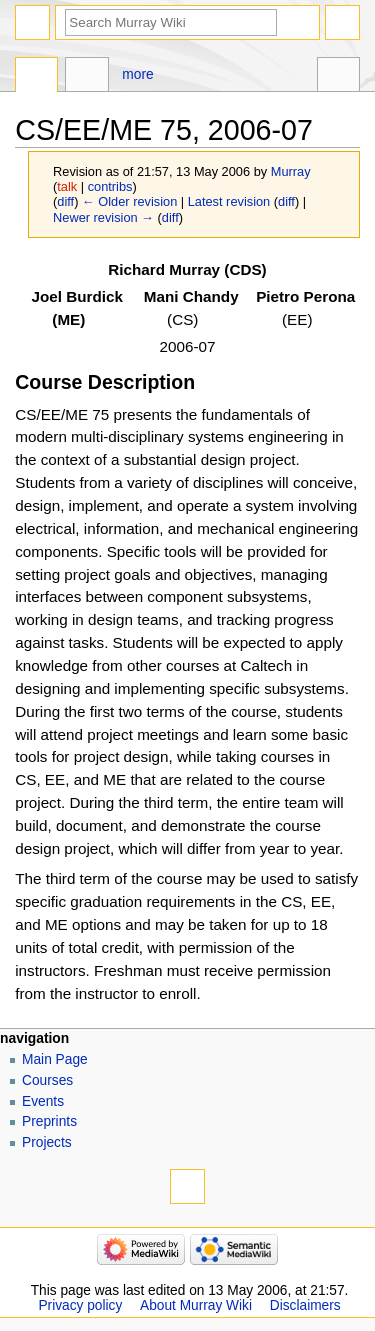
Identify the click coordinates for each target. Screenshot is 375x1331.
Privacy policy (80, 1305)
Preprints (49, 1121)
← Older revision (129, 201)
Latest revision (229, 201)
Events (43, 1101)
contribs (110, 186)
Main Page (55, 1059)
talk (67, 186)
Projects (47, 1142)
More (137, 74)
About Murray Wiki (196, 1305)
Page (36, 77)
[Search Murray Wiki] (171, 22)
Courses (47, 1080)
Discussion (86, 77)
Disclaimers (305, 1305)
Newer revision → (103, 217)
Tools (338, 77)
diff (65, 201)
